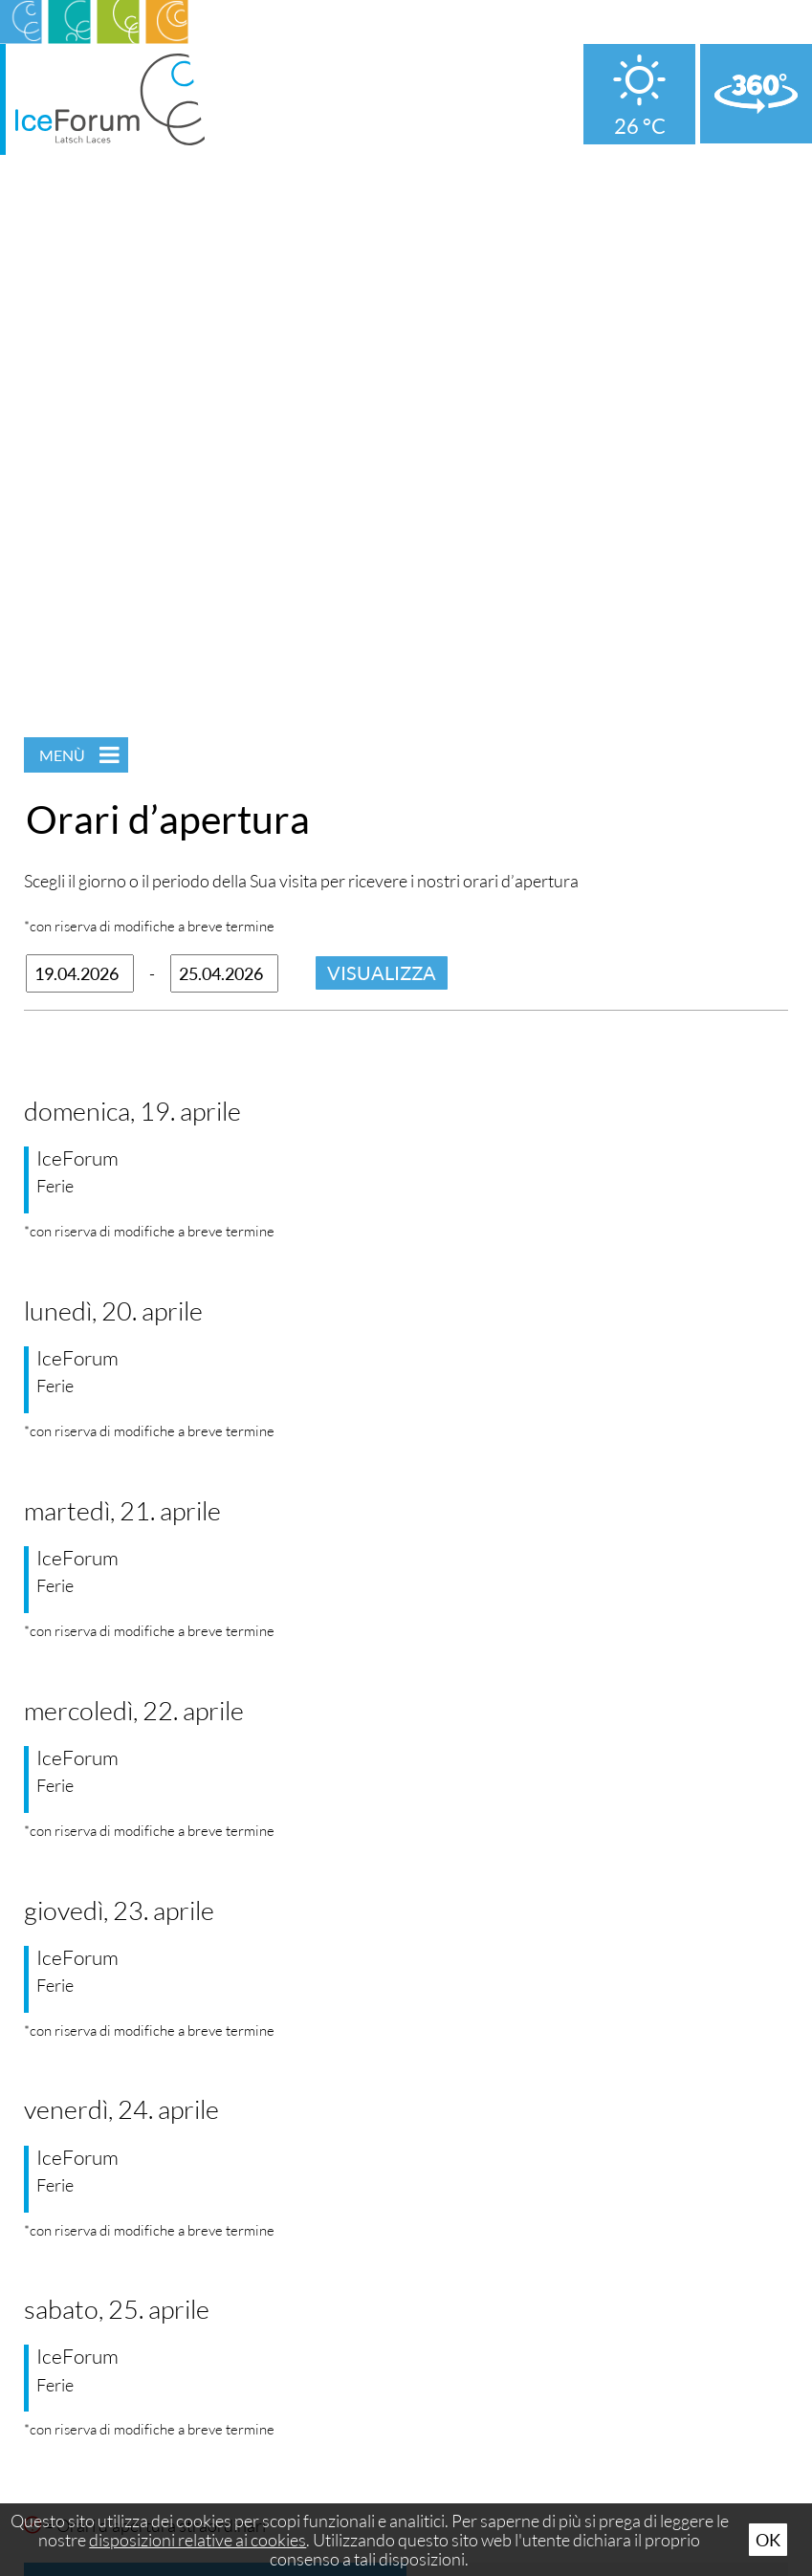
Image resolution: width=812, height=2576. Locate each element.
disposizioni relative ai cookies (197, 2539)
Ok (768, 2539)
